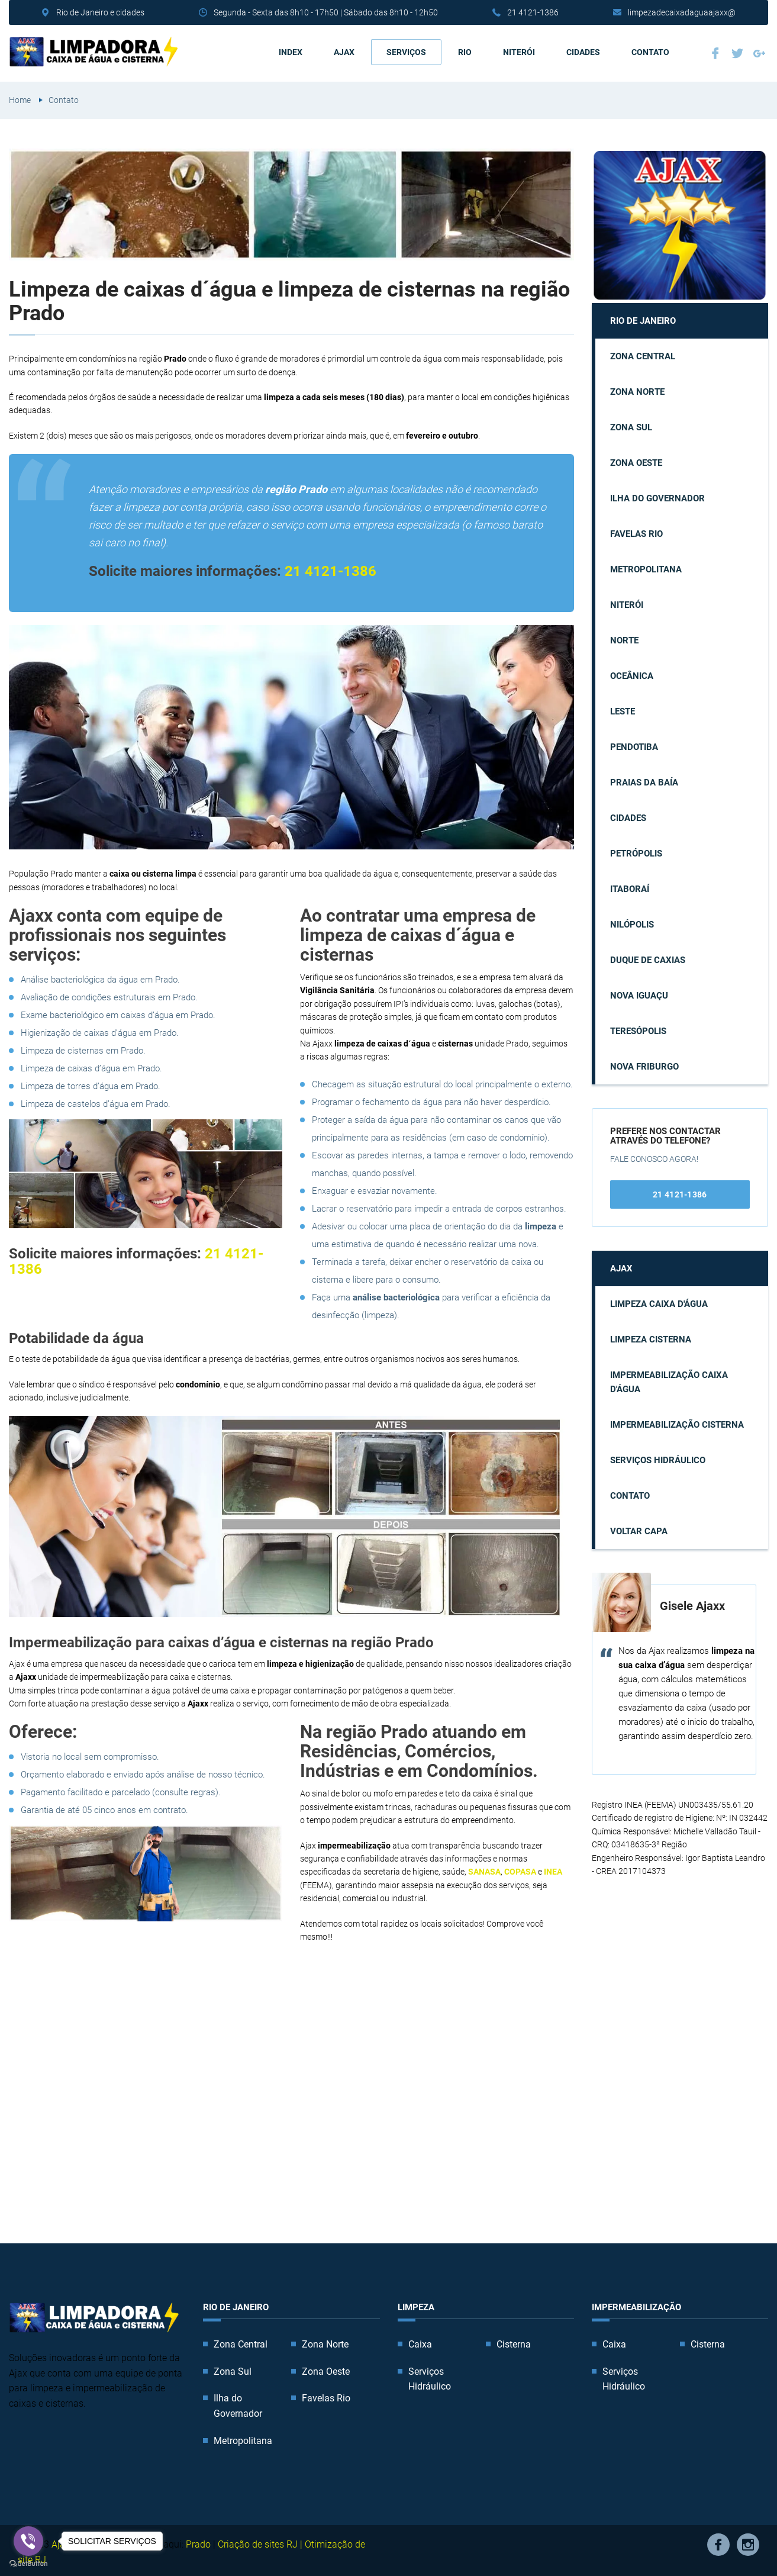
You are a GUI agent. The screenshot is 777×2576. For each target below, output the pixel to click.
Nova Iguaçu (639, 992)
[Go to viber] (28, 2541)
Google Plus (759, 51)
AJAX (344, 50)
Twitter (737, 51)
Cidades (583, 50)
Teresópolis (638, 1028)
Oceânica (631, 673)
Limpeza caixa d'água (659, 1301)
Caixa (420, 2341)
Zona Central (642, 353)
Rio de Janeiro (643, 318)
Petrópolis (636, 850)
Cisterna (513, 2341)
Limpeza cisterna (650, 1336)
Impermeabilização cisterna (677, 1421)
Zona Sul (631, 424)
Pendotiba (634, 744)
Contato (650, 50)
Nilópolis (632, 921)
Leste (622, 708)
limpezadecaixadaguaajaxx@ (682, 12)
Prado (198, 2541)
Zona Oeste (636, 460)
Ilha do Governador (657, 495)
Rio (465, 50)
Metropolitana (646, 566)
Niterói (519, 50)
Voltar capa (639, 1528)
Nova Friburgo (644, 1063)
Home (20, 97)
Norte (624, 637)
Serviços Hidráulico (657, 1457)
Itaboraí (629, 886)
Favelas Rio (636, 531)
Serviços (406, 50)
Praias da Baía (644, 779)
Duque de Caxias (647, 957)
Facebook (715, 51)
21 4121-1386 (533, 12)
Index (290, 50)
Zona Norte (637, 389)
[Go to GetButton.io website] (28, 2564)
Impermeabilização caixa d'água (669, 1379)
